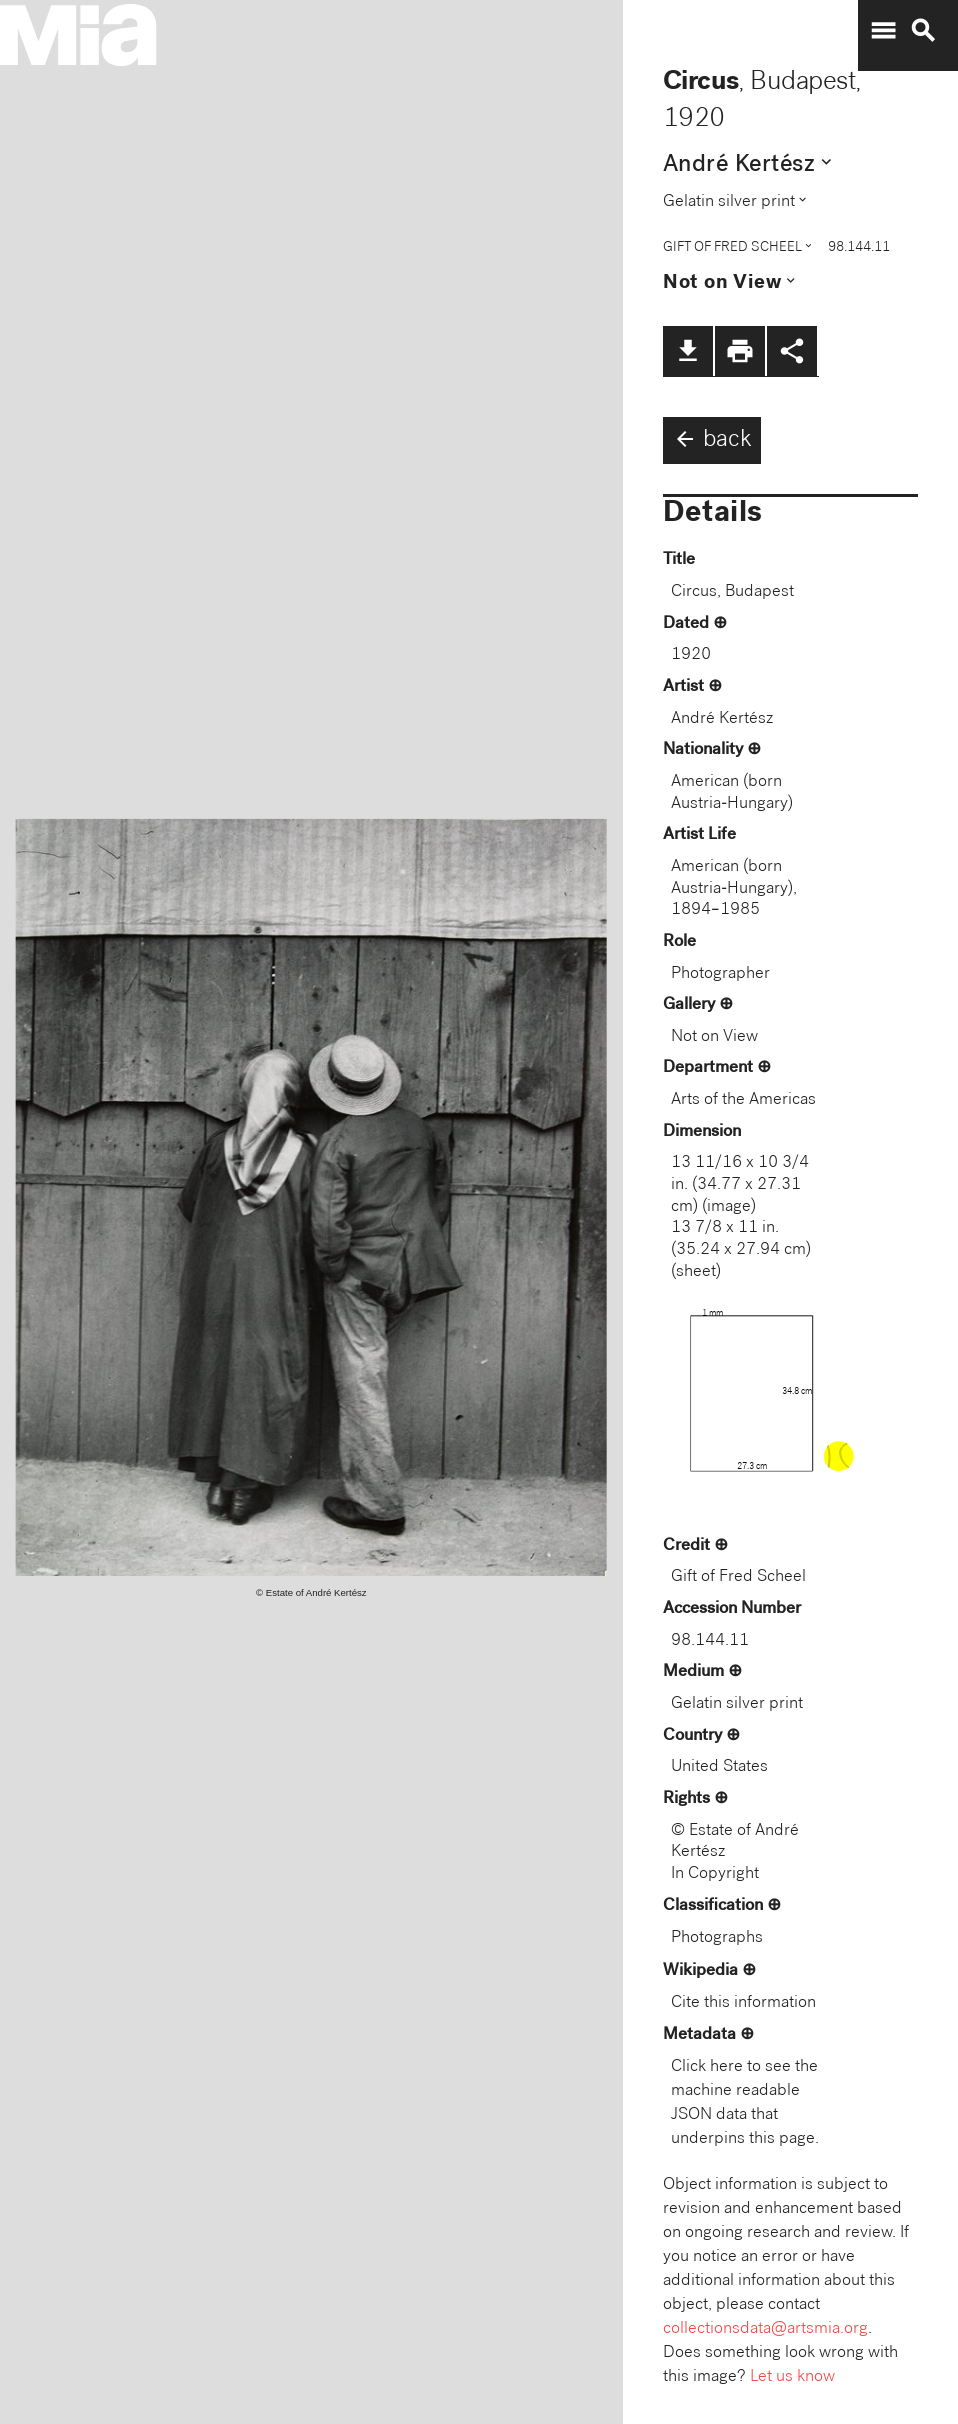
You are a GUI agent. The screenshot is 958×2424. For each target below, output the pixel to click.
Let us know (792, 2377)
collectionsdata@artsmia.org (765, 2329)
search (923, 31)
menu (883, 31)
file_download (688, 351)
